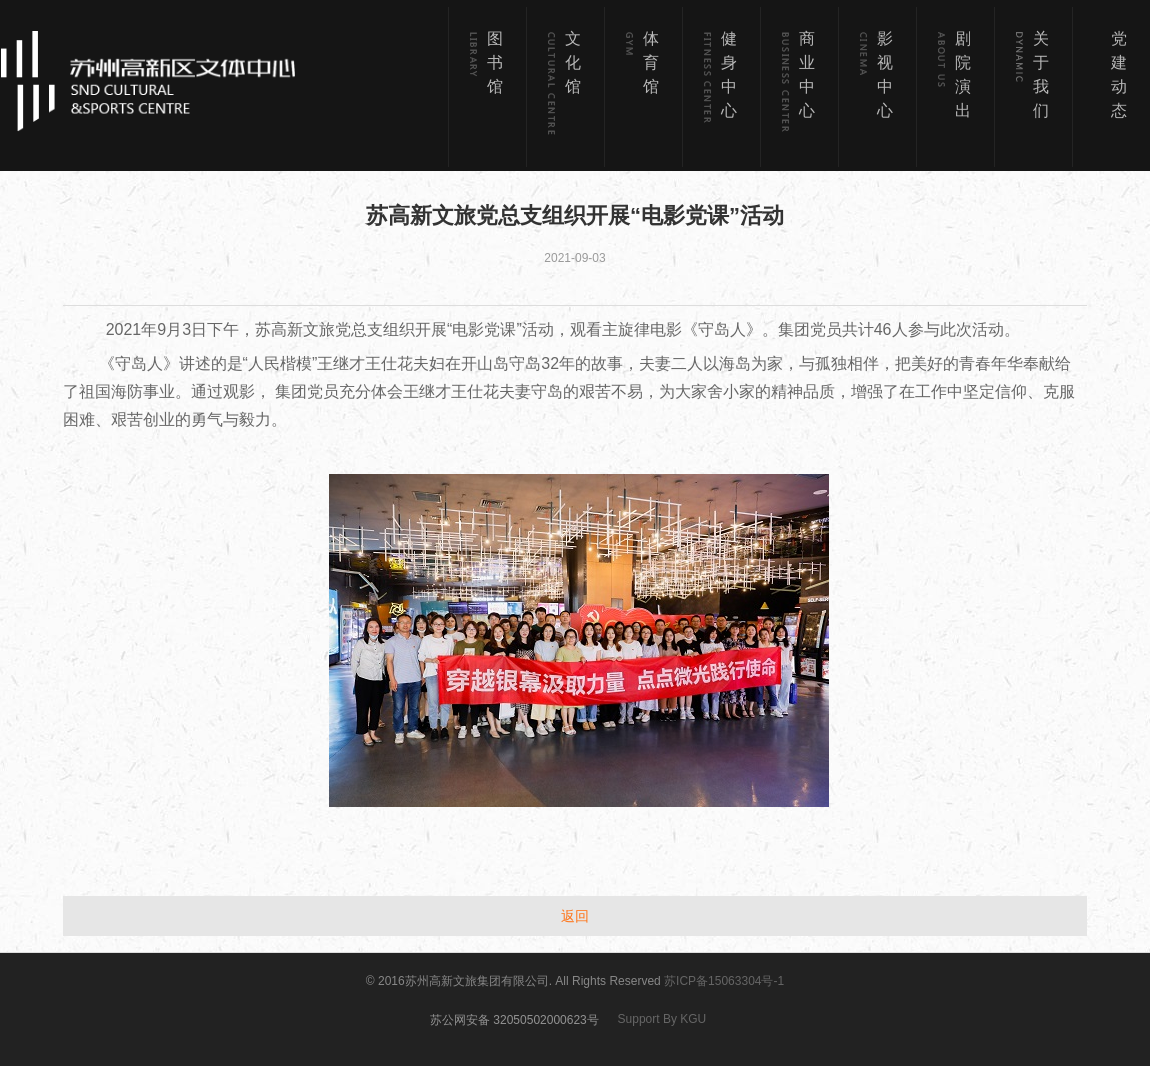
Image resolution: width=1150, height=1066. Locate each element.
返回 (575, 916)
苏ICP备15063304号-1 (724, 981)
